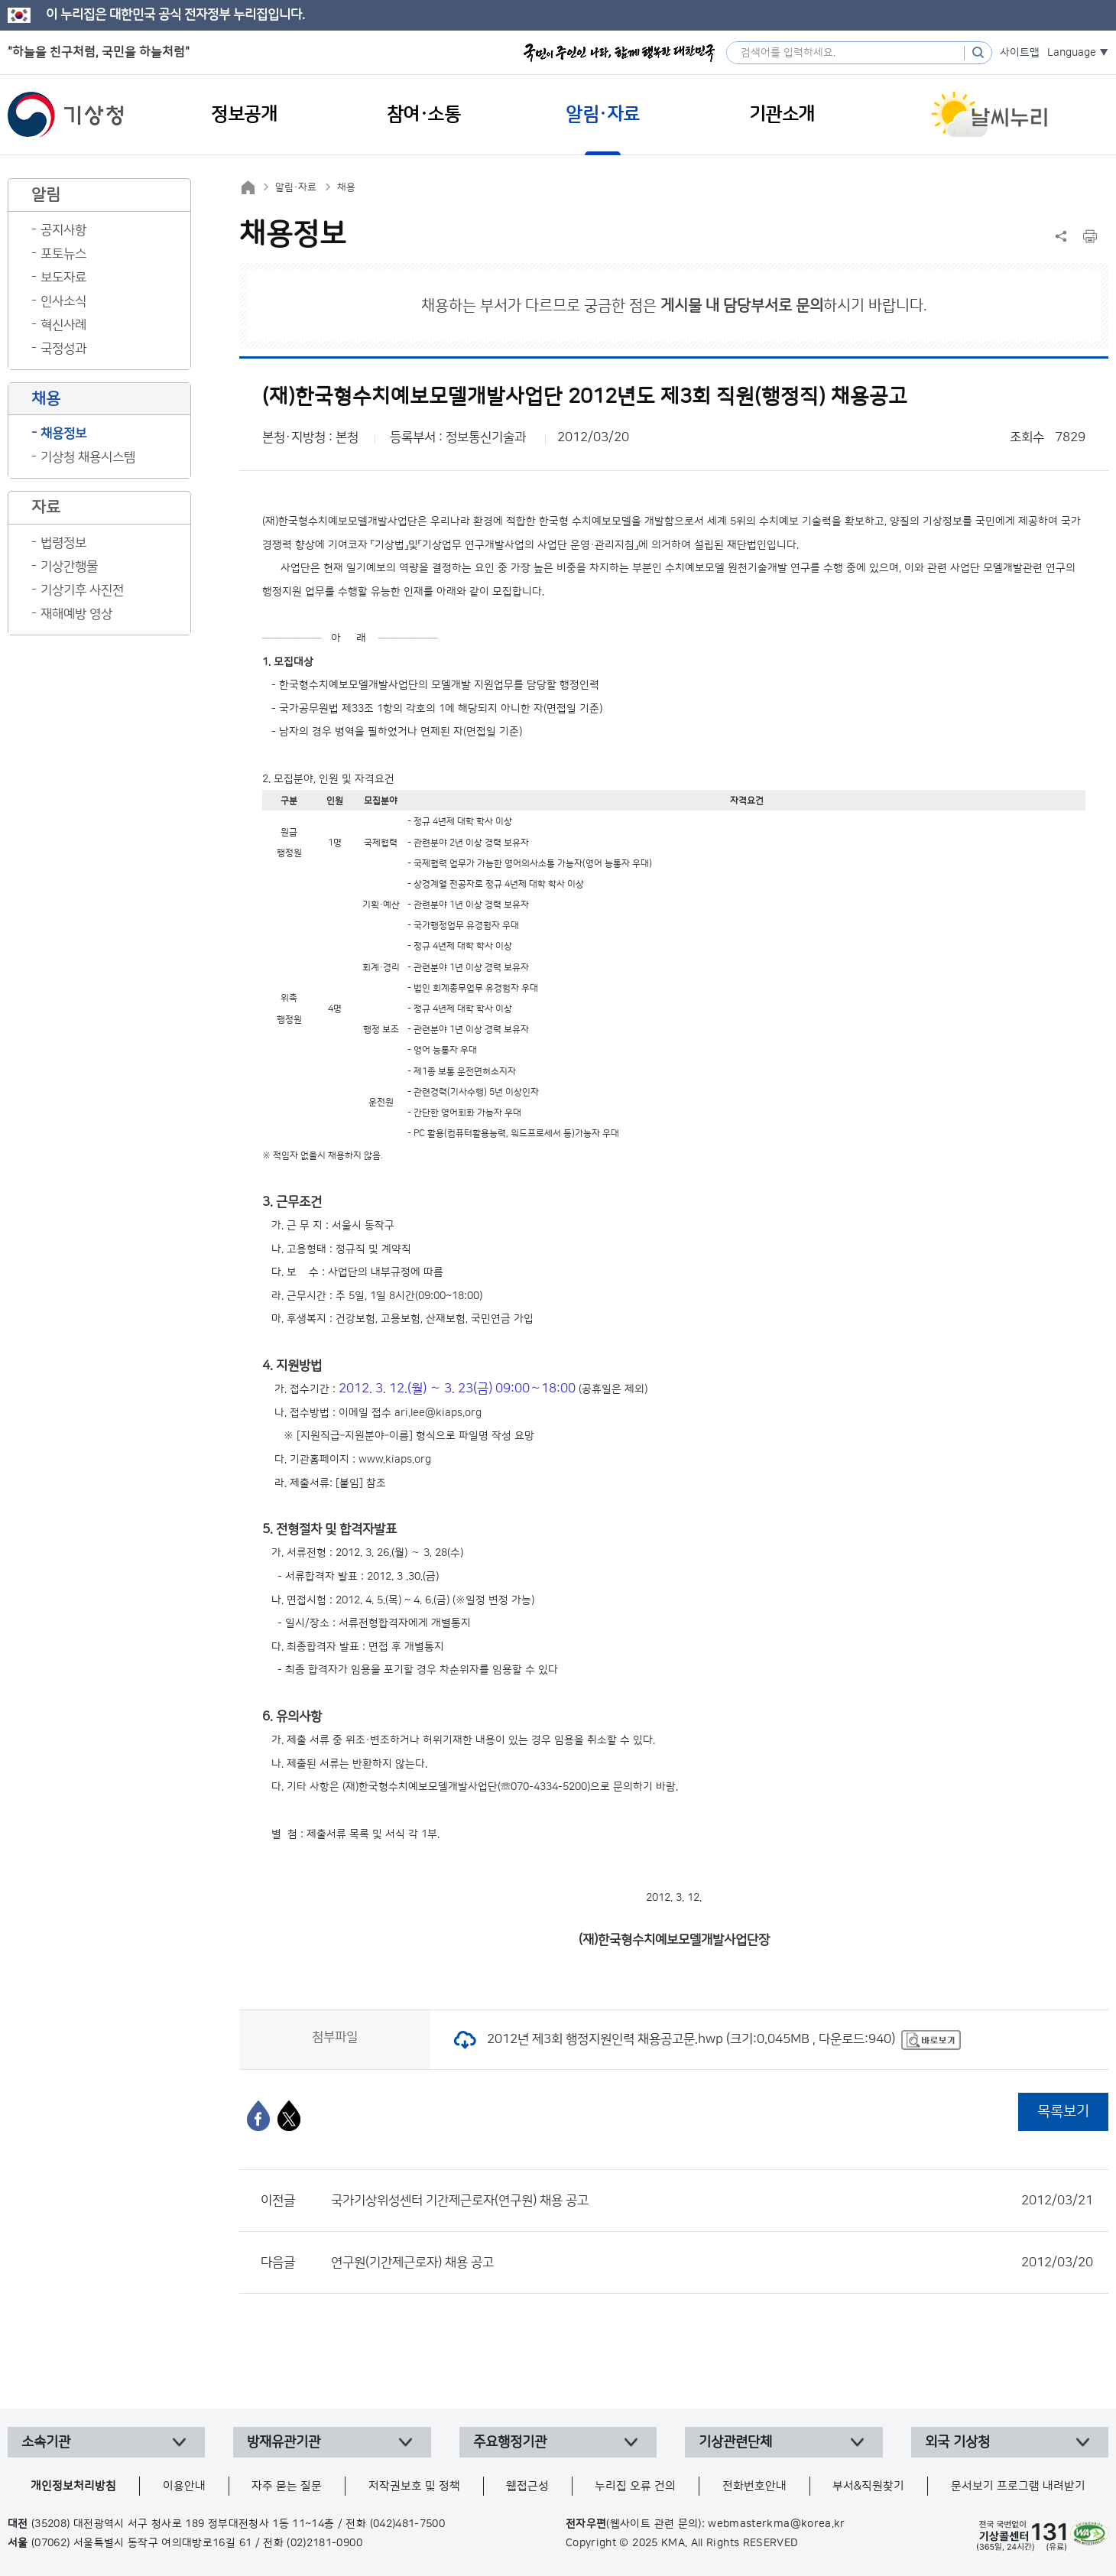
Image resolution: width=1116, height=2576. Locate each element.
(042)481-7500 (408, 2524)
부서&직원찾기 (868, 2486)
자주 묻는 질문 (286, 2486)
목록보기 (1063, 2111)
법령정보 (63, 543)
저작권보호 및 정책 (414, 2486)
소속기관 (45, 2442)
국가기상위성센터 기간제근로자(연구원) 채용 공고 (712, 2200)
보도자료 (63, 277)
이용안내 (184, 2486)
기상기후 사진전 (82, 590)
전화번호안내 (754, 2486)
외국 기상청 (957, 2442)
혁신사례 (63, 325)
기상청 (66, 115)
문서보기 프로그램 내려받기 (1018, 2486)
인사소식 (63, 301)
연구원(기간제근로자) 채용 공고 (712, 2262)
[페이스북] (258, 2115)
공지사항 (63, 230)
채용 (346, 187)
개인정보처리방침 (73, 2486)
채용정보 (63, 433)
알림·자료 (295, 187)
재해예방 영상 (76, 614)
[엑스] (288, 2115)
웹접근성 (527, 2486)
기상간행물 (69, 566)
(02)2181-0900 (324, 2543)
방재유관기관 (283, 2442)
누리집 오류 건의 (635, 2486)
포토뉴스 (63, 254)
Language (1071, 53)
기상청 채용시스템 (88, 457)
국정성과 (63, 349)
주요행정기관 (510, 2442)
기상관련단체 (735, 2442)
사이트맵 (1020, 53)
